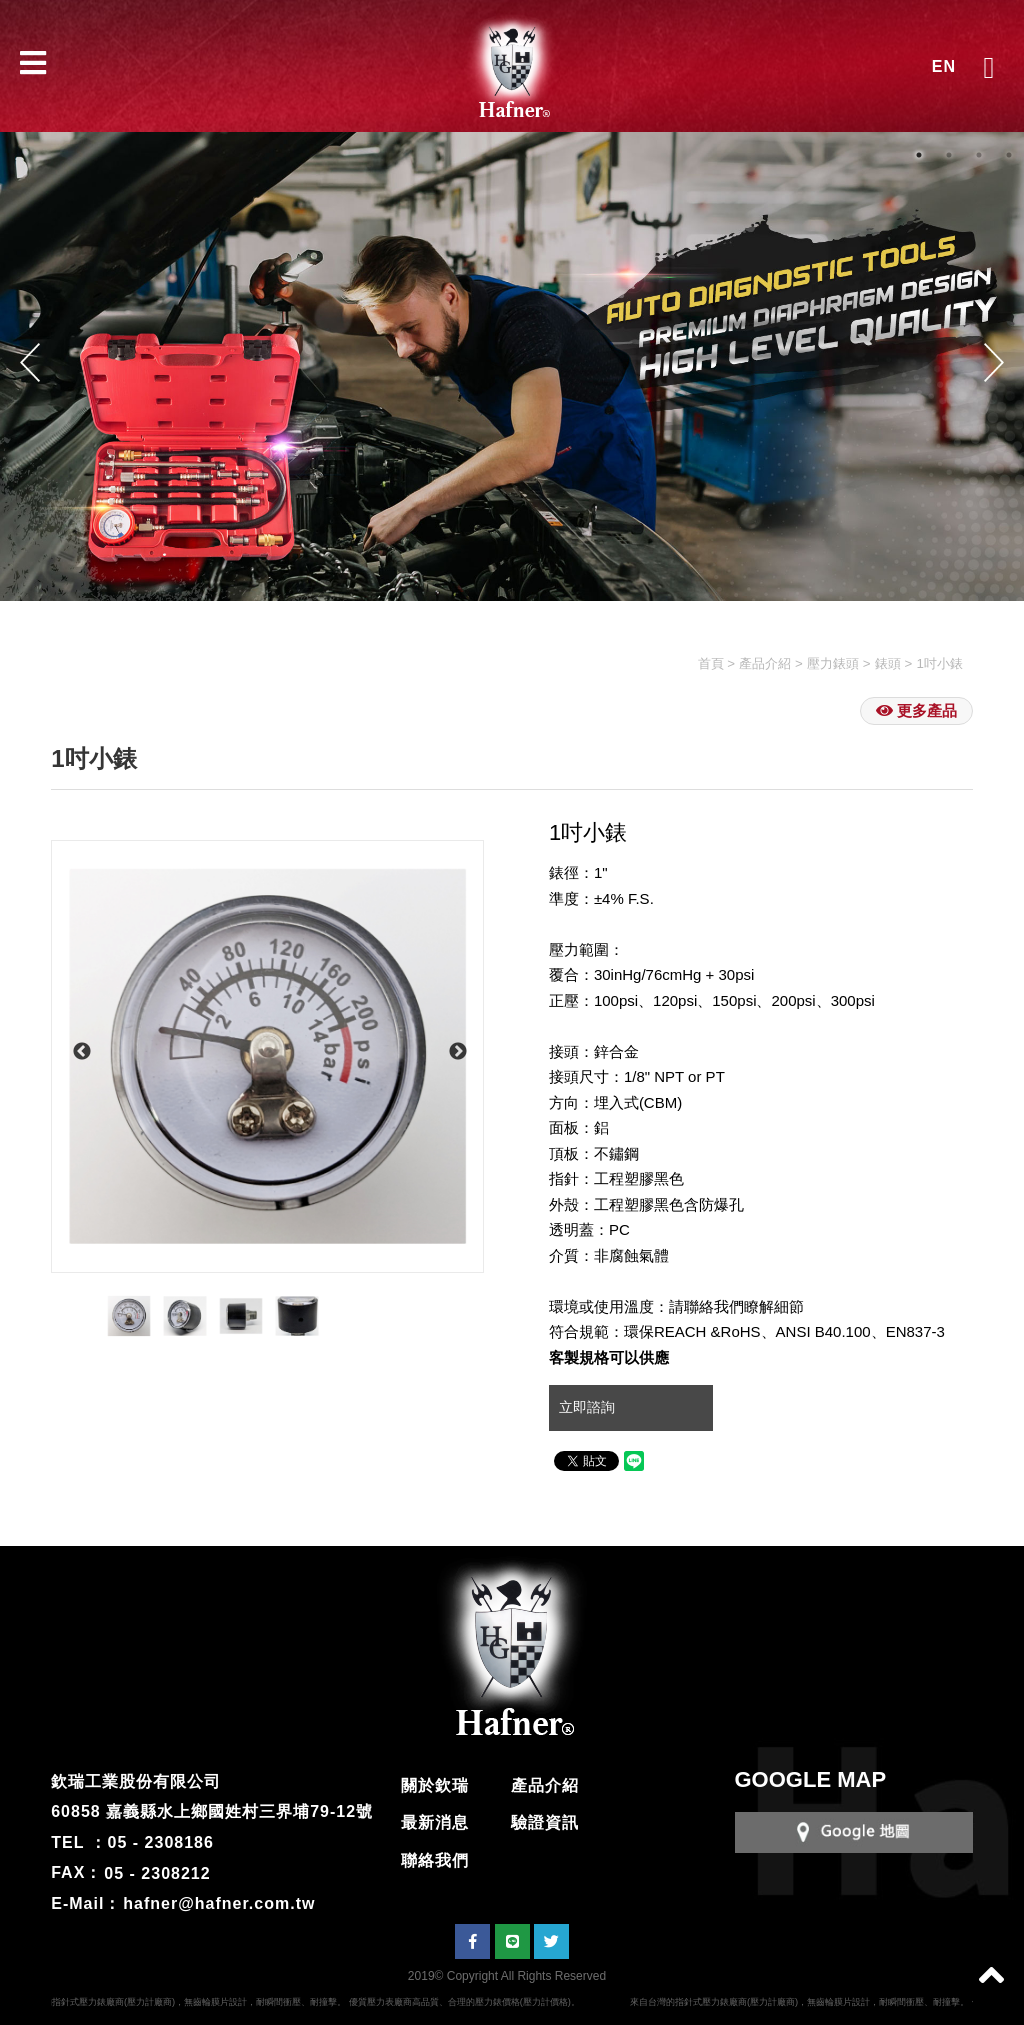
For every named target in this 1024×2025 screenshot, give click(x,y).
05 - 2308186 (161, 1842)
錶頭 (888, 663)
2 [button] (949, 155)
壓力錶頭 (833, 663)
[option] (267, 1056)
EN (944, 66)
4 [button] (1009, 155)
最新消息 (435, 1822)
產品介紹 (765, 663)
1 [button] (919, 155)
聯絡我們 (435, 1860)
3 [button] (979, 155)
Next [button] (994, 362)
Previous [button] (30, 362)
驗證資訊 (545, 1822)
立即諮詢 (589, 1407)
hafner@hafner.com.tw (219, 1903)
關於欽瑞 (435, 1785)
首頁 (711, 663)
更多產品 (916, 710)
